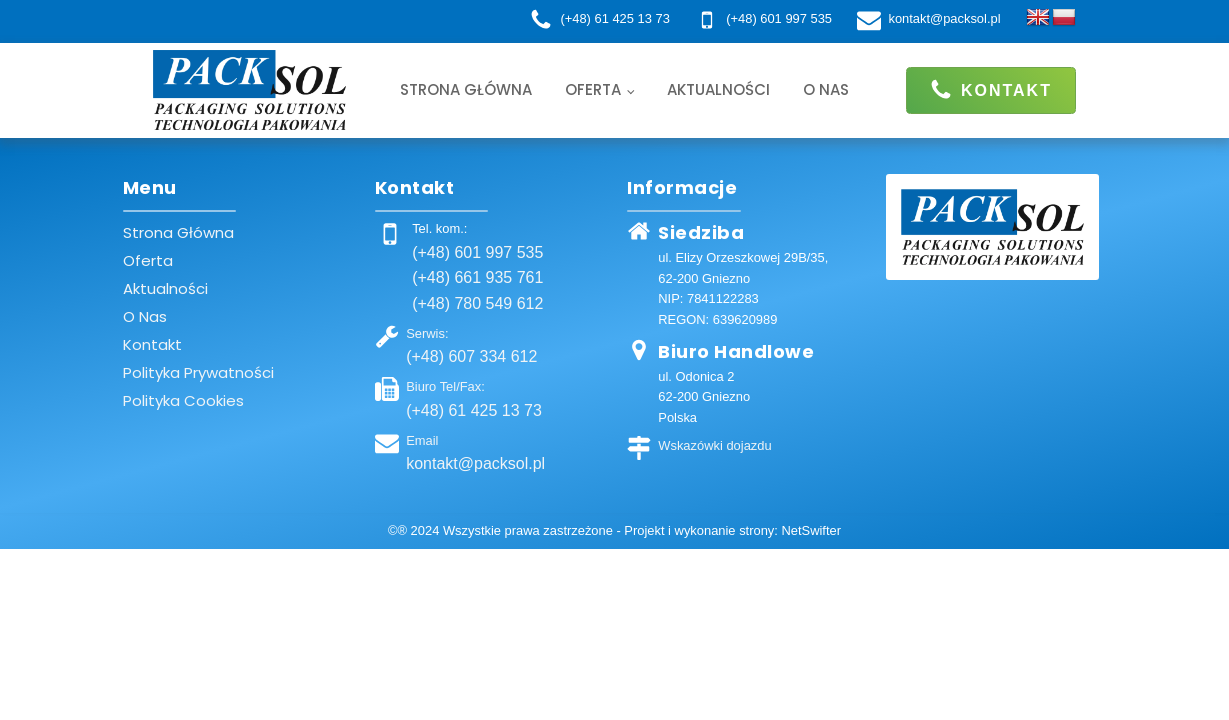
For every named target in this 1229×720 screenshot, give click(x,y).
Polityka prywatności (198, 372)
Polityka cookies (183, 400)
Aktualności (718, 89)
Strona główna (466, 89)
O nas (826, 89)
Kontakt (152, 344)
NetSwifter (811, 530)
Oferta (593, 89)
